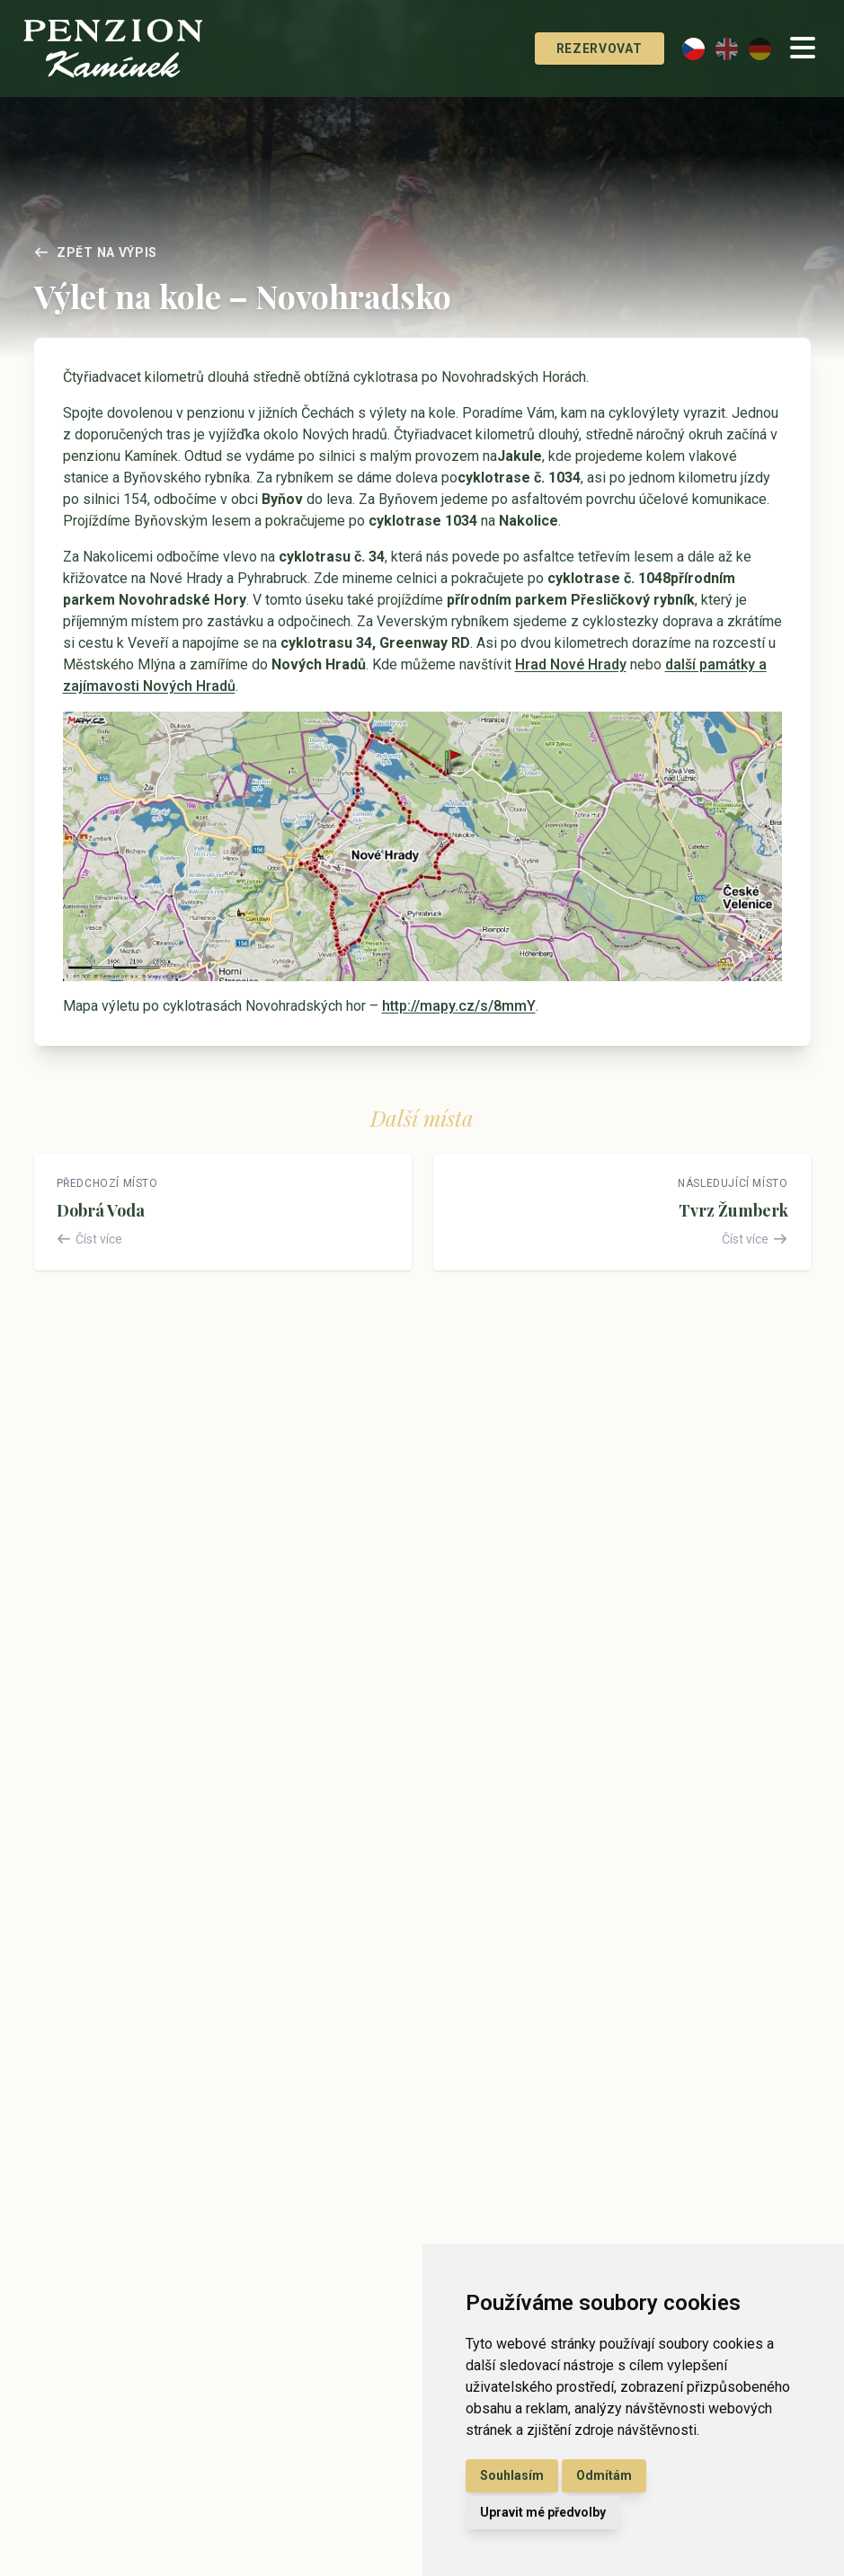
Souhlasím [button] (512, 2475)
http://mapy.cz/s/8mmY (459, 1005)
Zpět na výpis (96, 252)
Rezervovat (579, 48)
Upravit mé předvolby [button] (543, 2512)
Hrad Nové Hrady (570, 664)
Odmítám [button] (604, 2475)
